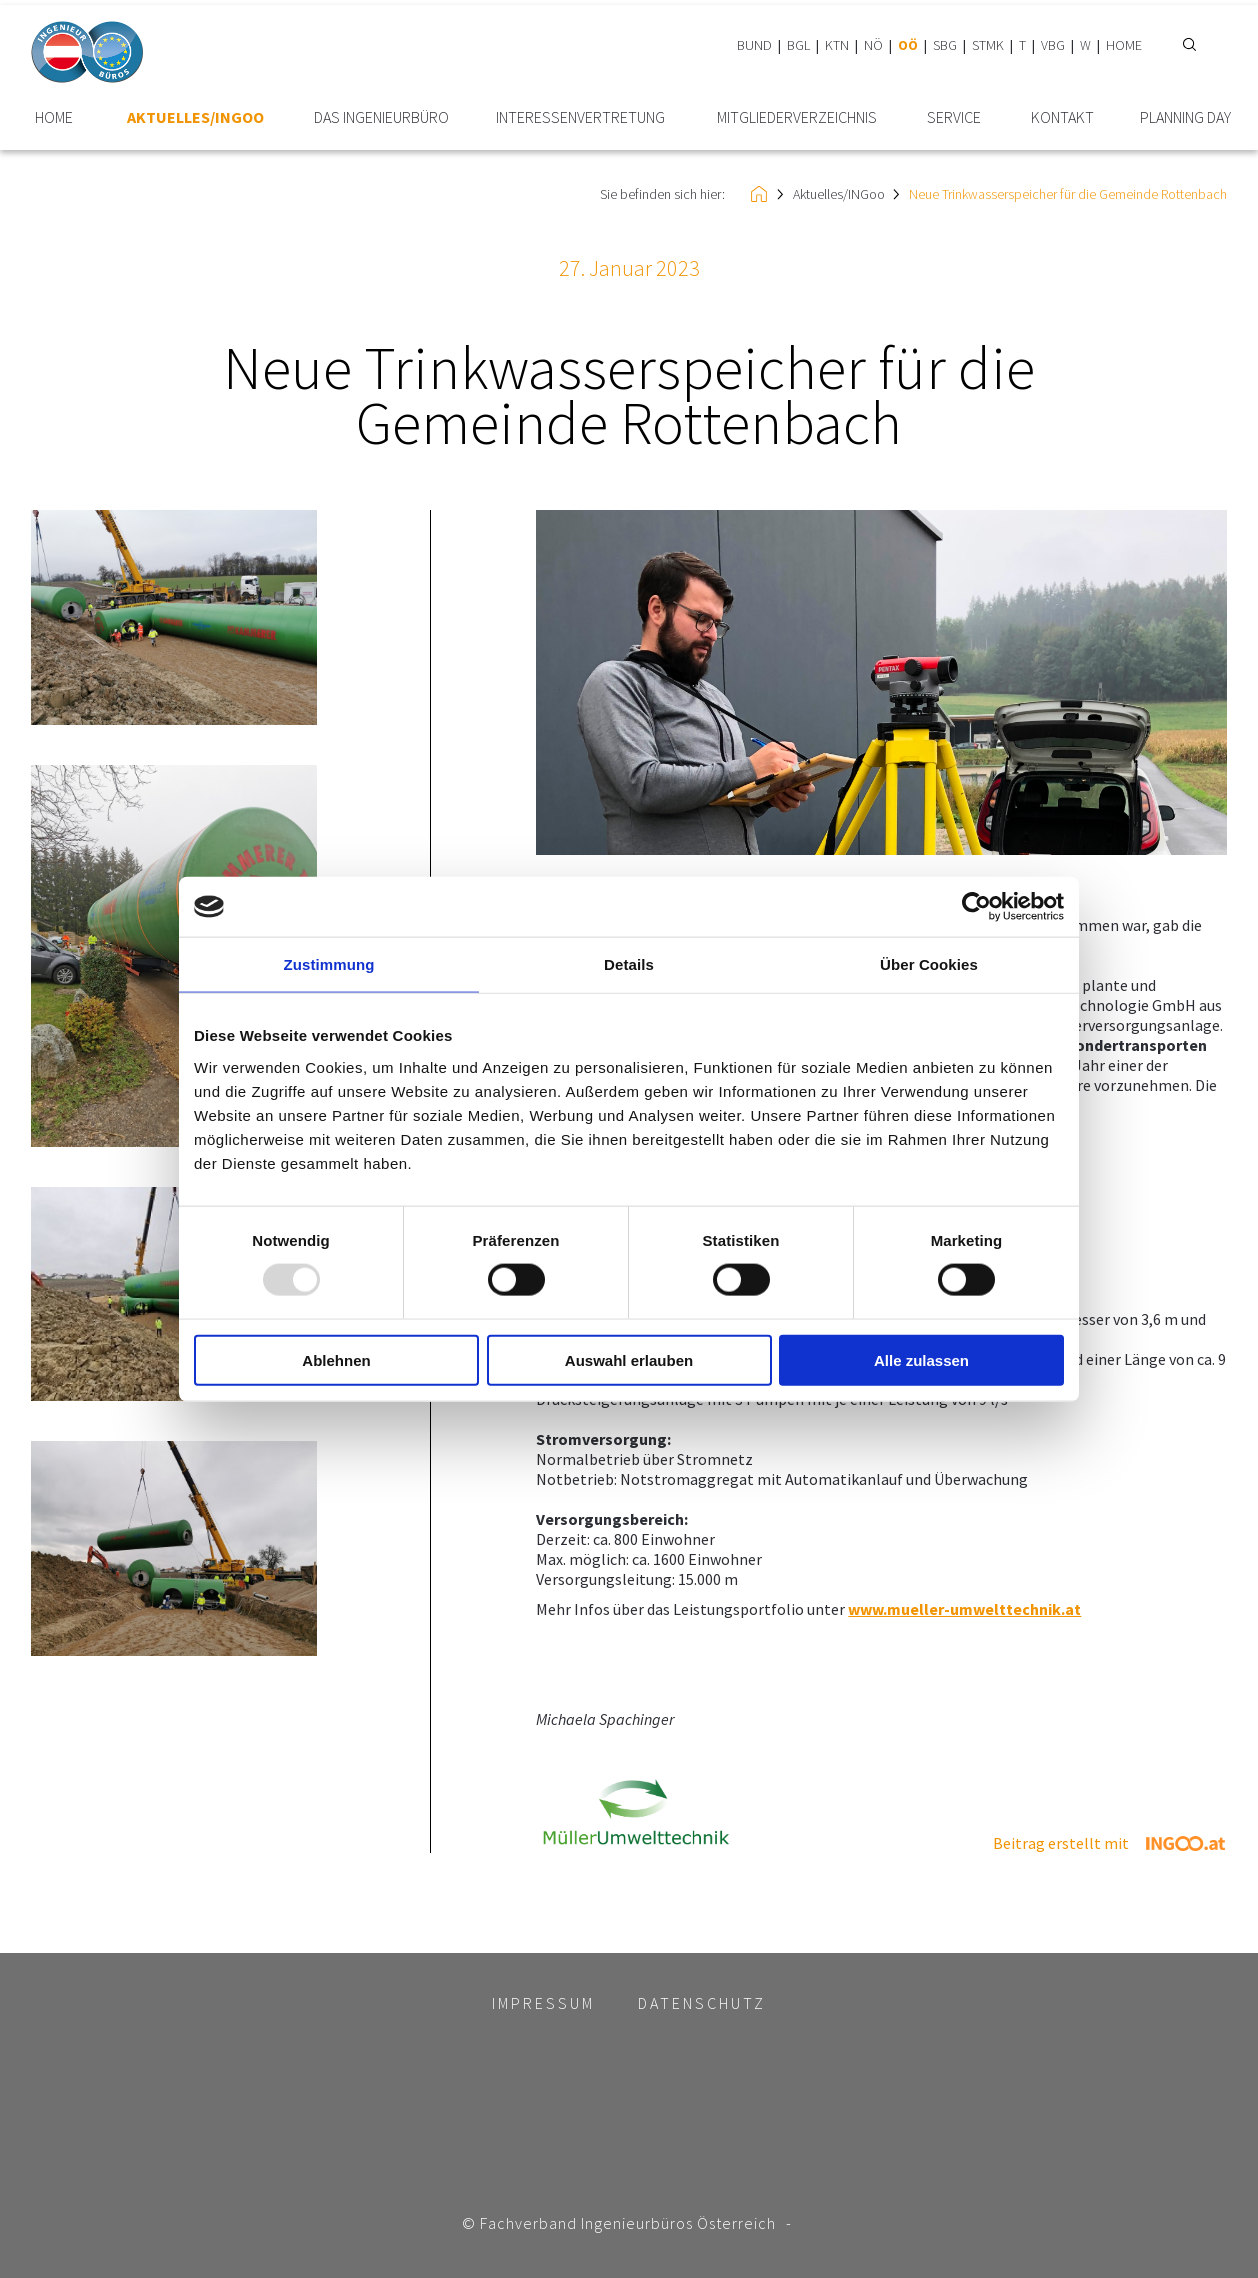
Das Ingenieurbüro (381, 117)
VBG (1053, 45)
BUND (754, 45)
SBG (945, 45)
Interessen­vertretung (580, 117)
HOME (1124, 45)
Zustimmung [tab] (329, 964)
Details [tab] (629, 964)
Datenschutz (702, 2003)
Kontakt (1062, 117)
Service (954, 117)
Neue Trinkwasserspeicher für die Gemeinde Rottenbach (1068, 194)
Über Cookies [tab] (929, 964)
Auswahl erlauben (629, 1359)
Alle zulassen (921, 1359)
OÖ (908, 45)
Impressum (543, 2003)
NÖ (873, 45)
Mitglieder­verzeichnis (797, 117)
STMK (988, 45)
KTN (837, 45)
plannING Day (1185, 117)
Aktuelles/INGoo (195, 117)
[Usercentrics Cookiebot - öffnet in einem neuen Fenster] (976, 907)
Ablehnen (336, 1359)
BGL (798, 45)
